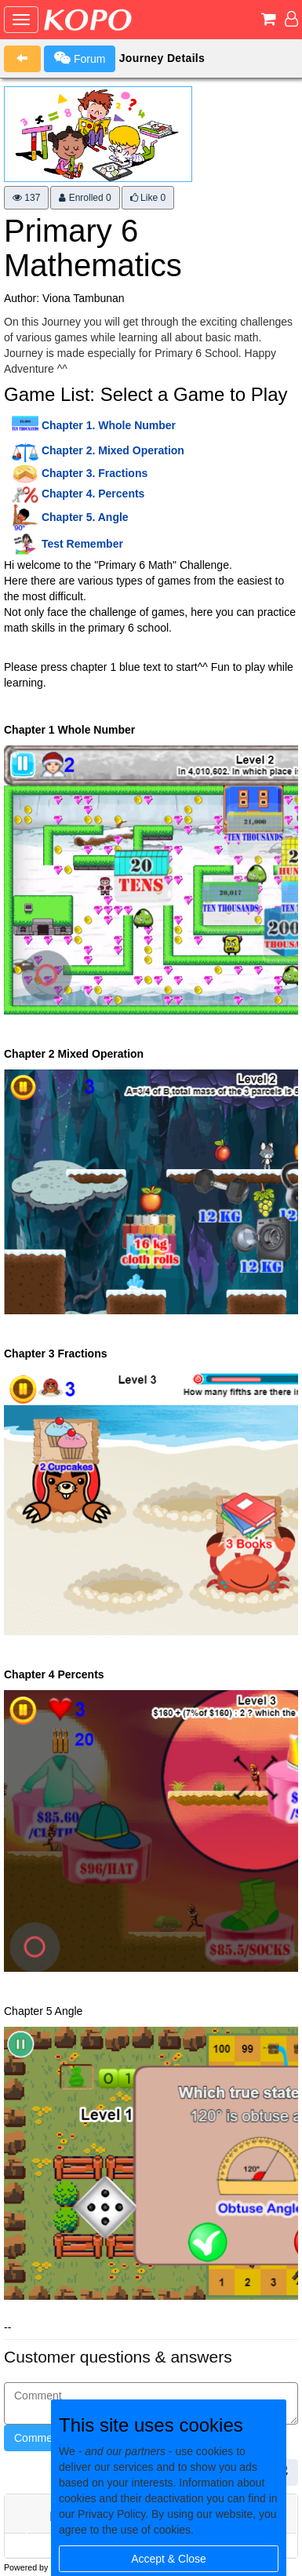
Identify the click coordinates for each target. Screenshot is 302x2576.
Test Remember (82, 543)
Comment (38, 2438)
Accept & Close (168, 2558)
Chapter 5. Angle (85, 517)
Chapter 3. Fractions (94, 473)
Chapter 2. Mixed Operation (113, 450)
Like (148, 197)
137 (26, 197)
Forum (79, 58)
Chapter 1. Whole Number (109, 425)
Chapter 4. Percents (93, 493)
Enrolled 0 (85, 197)
